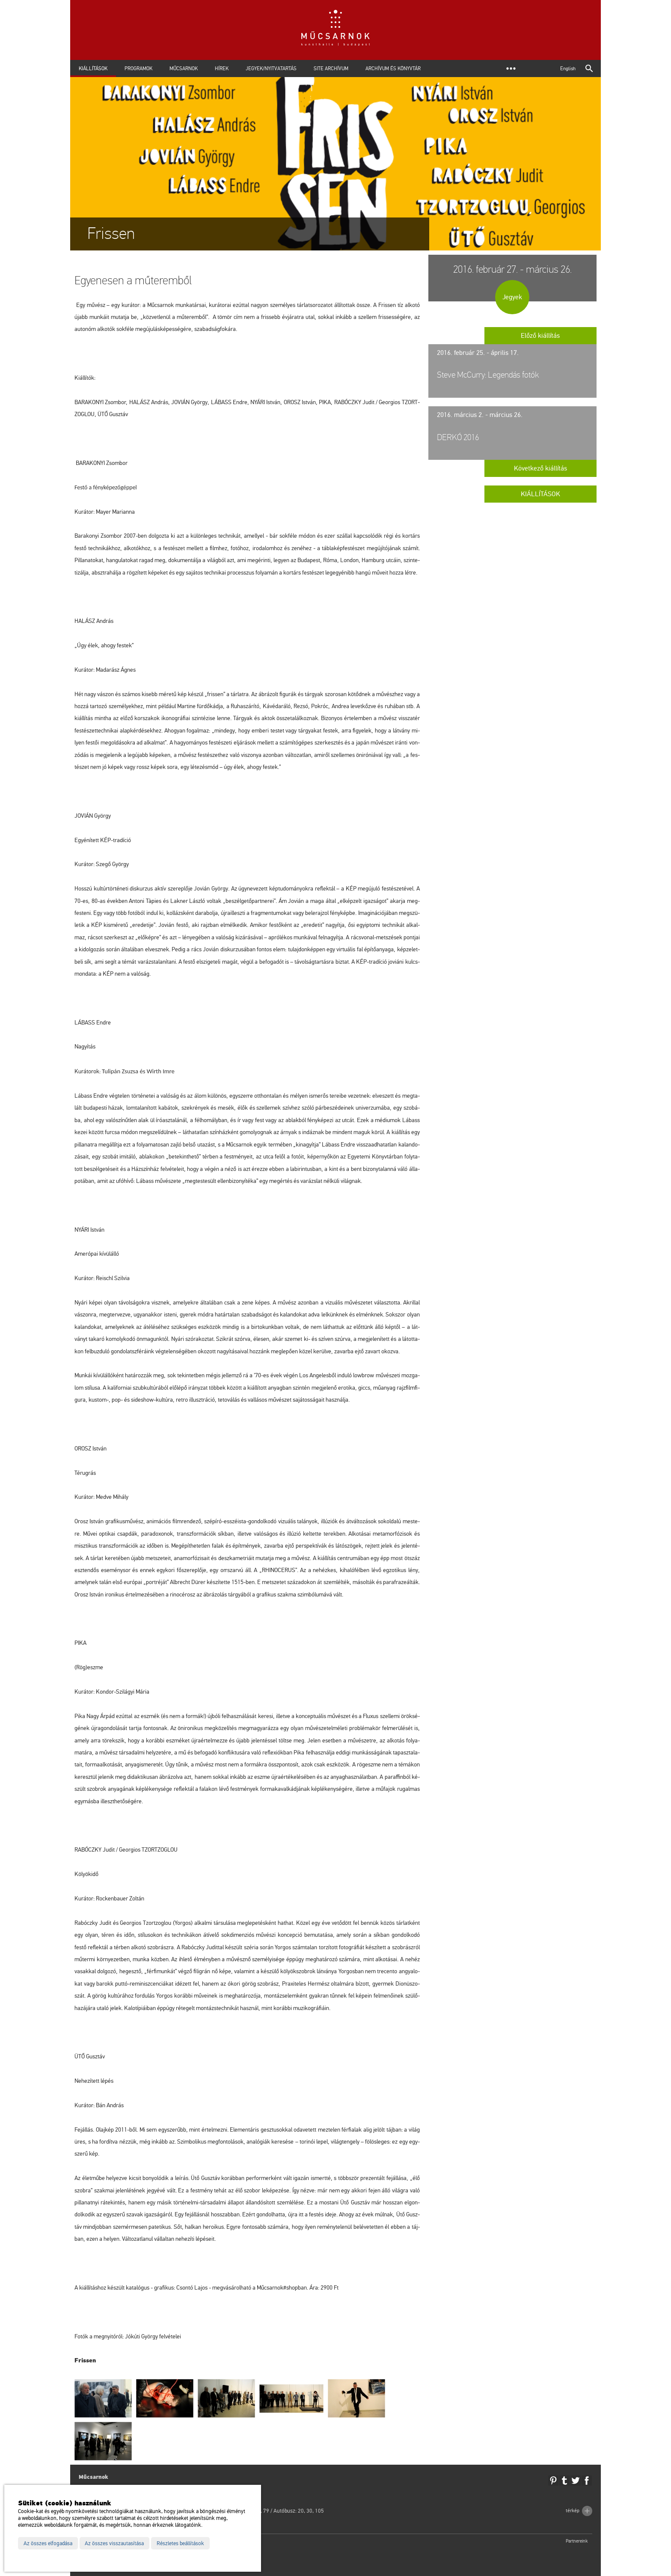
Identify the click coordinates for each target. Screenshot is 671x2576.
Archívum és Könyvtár (393, 68)
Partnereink (577, 2541)
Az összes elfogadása (48, 2543)
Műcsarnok (183, 68)
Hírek (222, 68)
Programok (138, 68)
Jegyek (512, 297)
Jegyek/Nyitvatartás (271, 68)
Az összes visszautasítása (114, 2543)
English (568, 68)
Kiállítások (93, 68)
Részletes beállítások (180, 2543)
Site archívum (331, 68)
